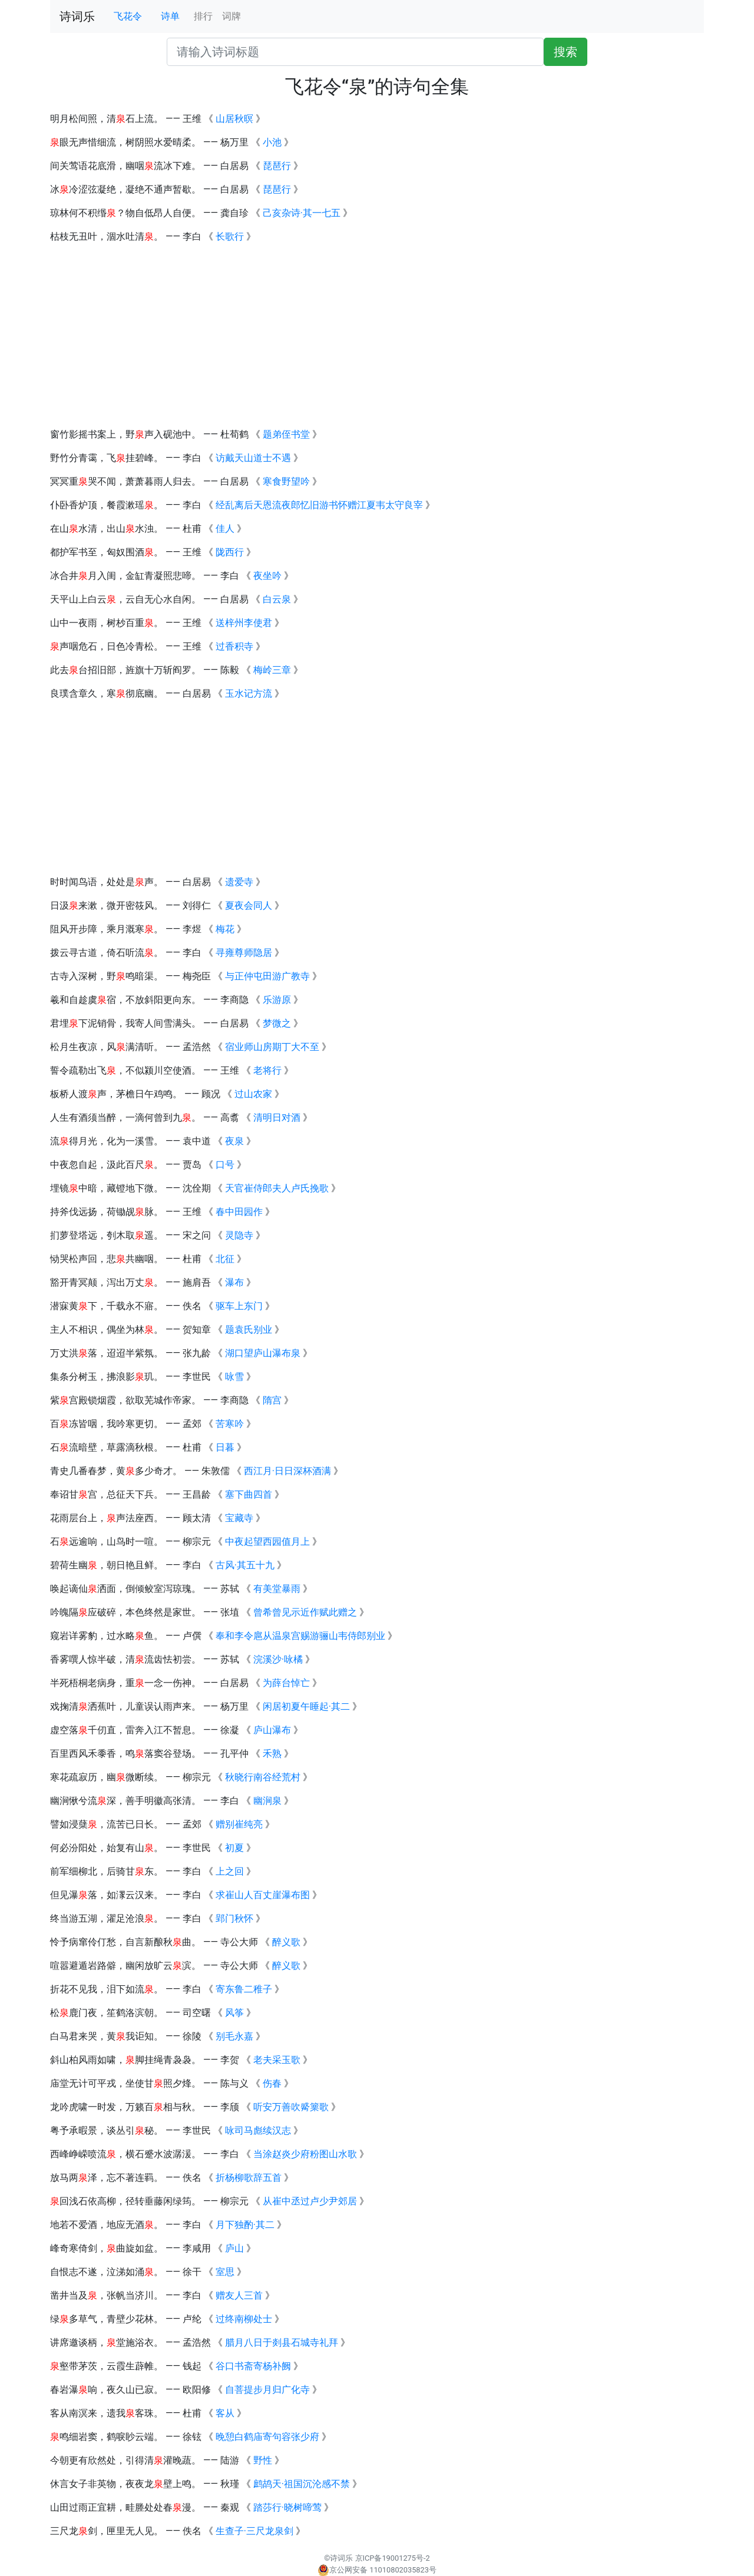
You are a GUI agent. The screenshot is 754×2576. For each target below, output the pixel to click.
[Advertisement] (377, 335)
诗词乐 (77, 16)
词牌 (231, 16)
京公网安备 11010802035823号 (377, 2569)
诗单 (170, 16)
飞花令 (128, 16)
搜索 (565, 52)
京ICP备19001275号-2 (392, 2558)
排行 (203, 16)
